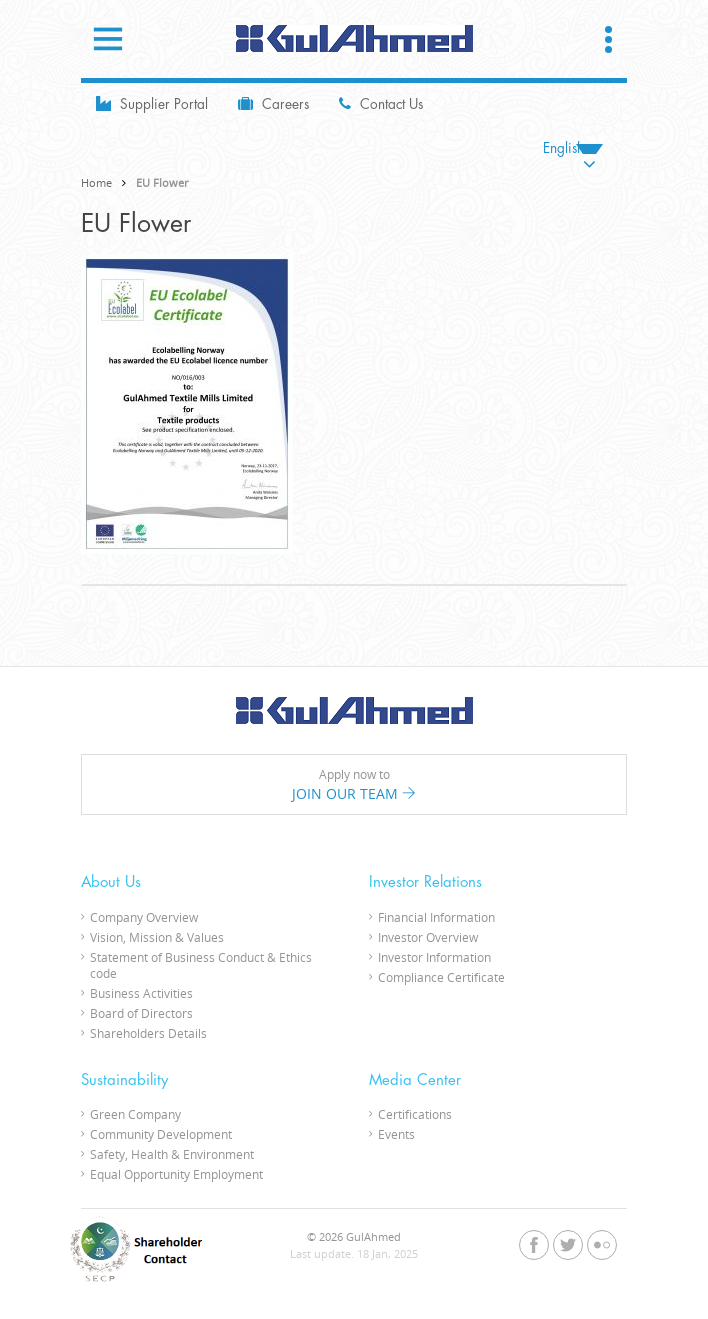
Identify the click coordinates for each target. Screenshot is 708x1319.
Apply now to (354, 785)
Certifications (415, 1114)
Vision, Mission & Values (157, 937)
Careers (273, 103)
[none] (573, 148)
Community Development (161, 1134)
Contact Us (381, 103)
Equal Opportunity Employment (176, 1174)
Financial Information (436, 917)
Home (96, 182)
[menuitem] (573, 148)
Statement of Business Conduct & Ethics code (201, 965)
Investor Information (434, 957)
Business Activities (141, 993)
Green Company (135, 1114)
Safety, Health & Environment (172, 1154)
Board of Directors (141, 1013)
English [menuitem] (563, 148)
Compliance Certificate (441, 977)
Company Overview (144, 917)
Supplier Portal (152, 103)
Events (396, 1134)
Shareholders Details (148, 1033)
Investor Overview (428, 937)
